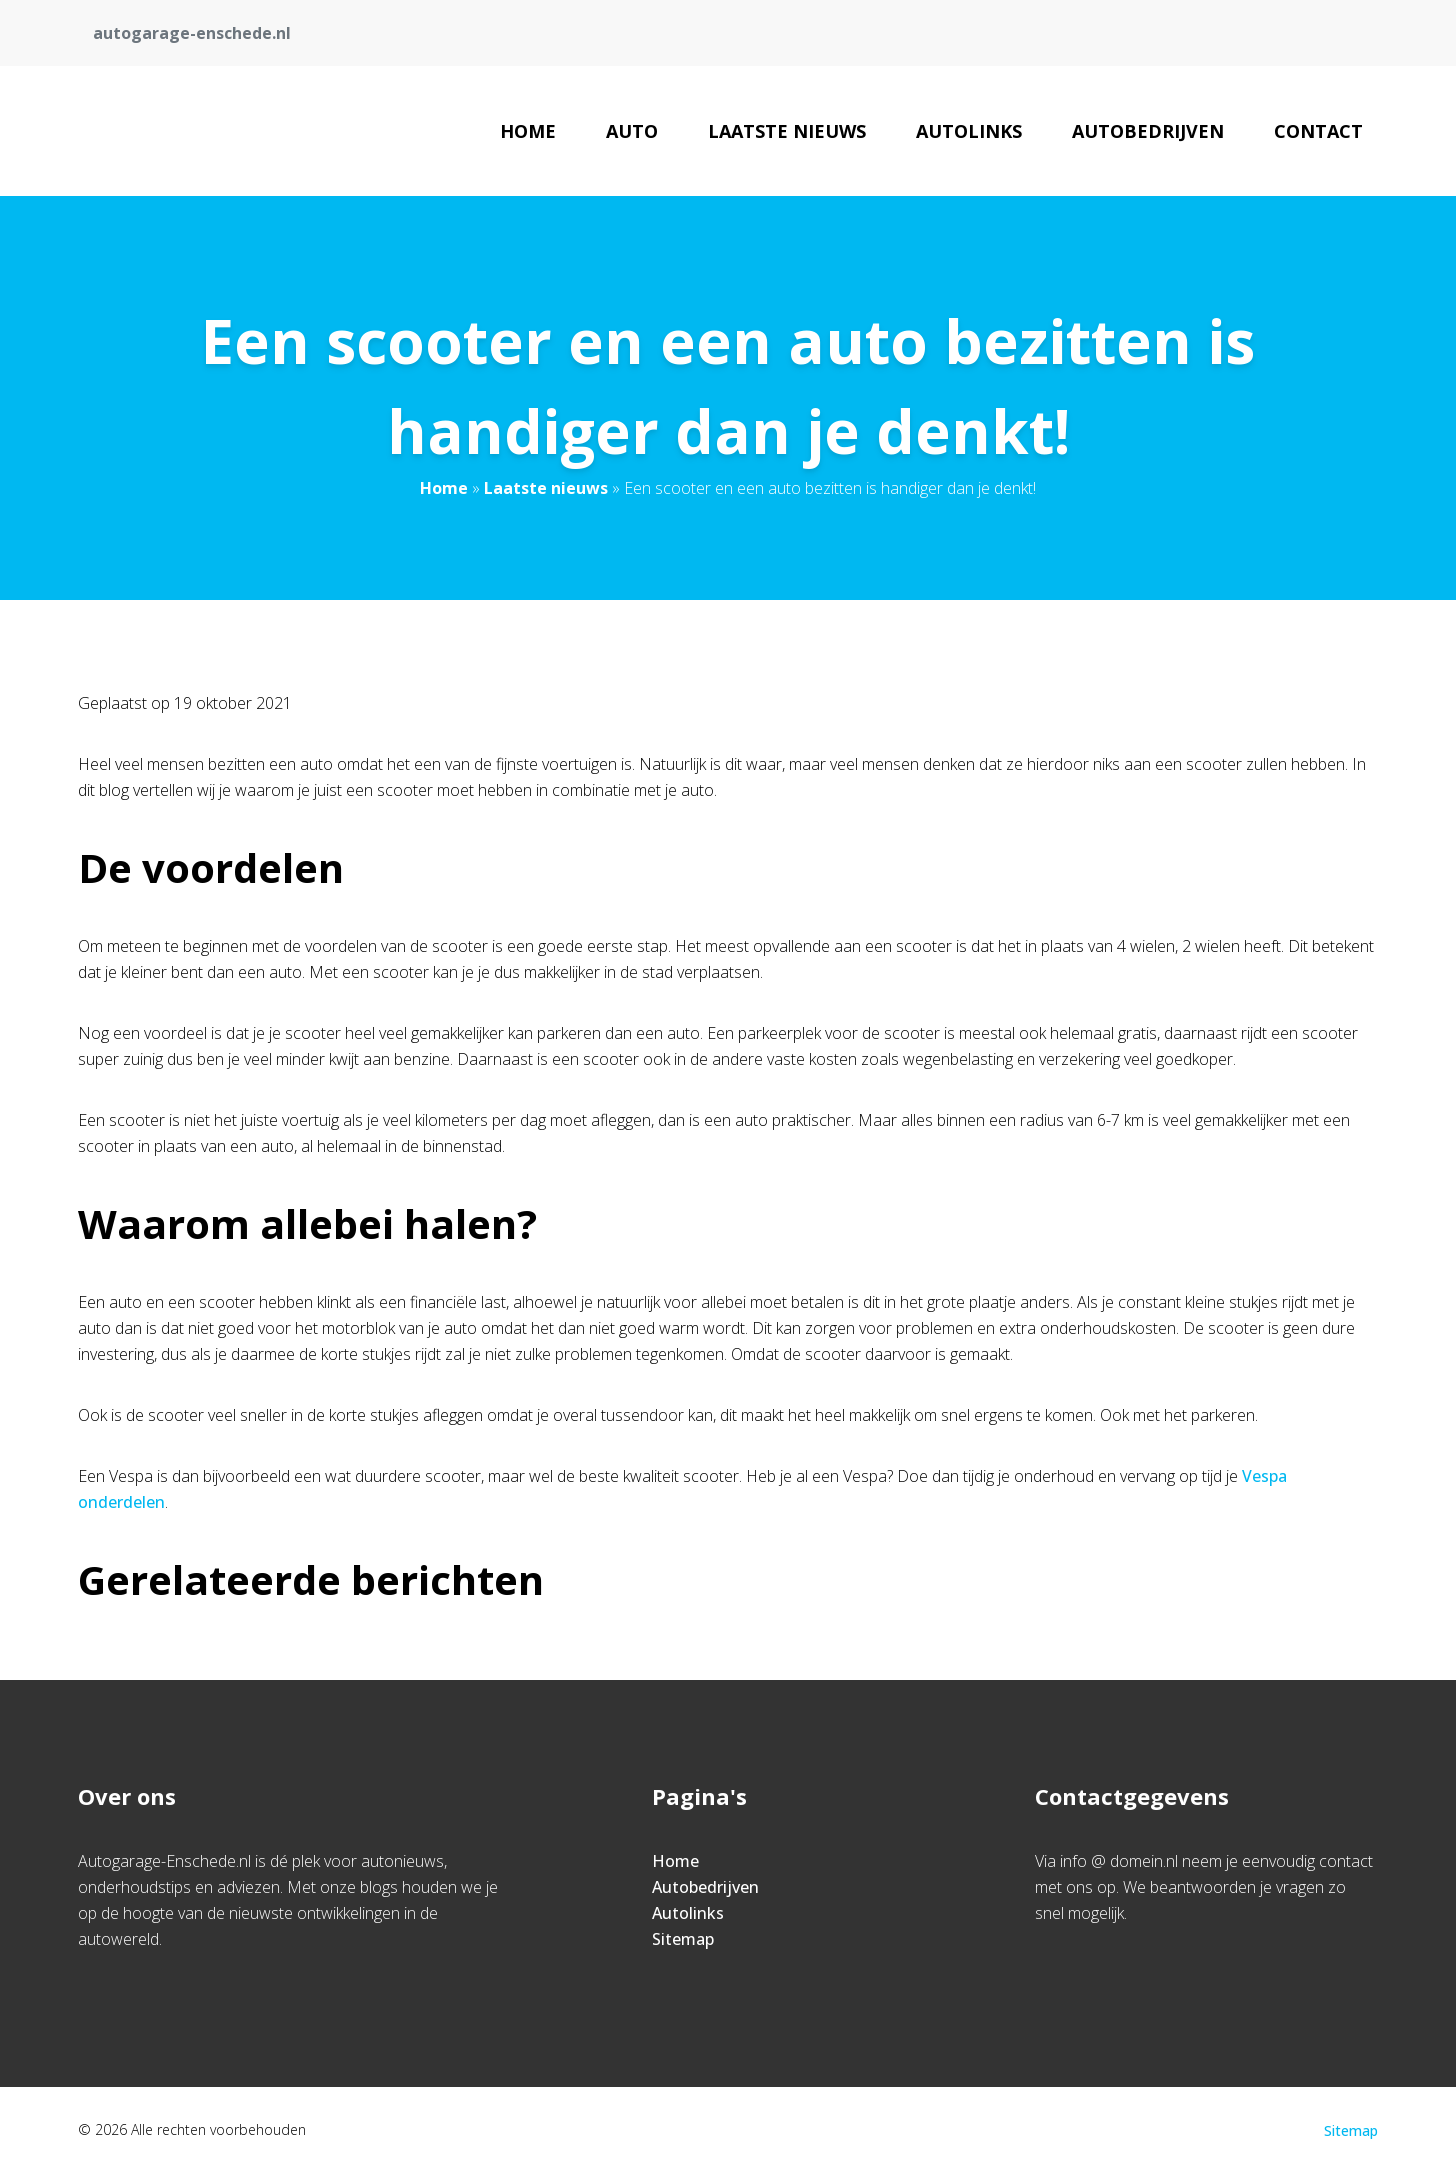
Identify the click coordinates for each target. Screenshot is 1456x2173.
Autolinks (969, 131)
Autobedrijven (1148, 131)
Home (528, 131)
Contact (1318, 131)
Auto (632, 131)
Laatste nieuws (787, 131)
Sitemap (683, 1939)
